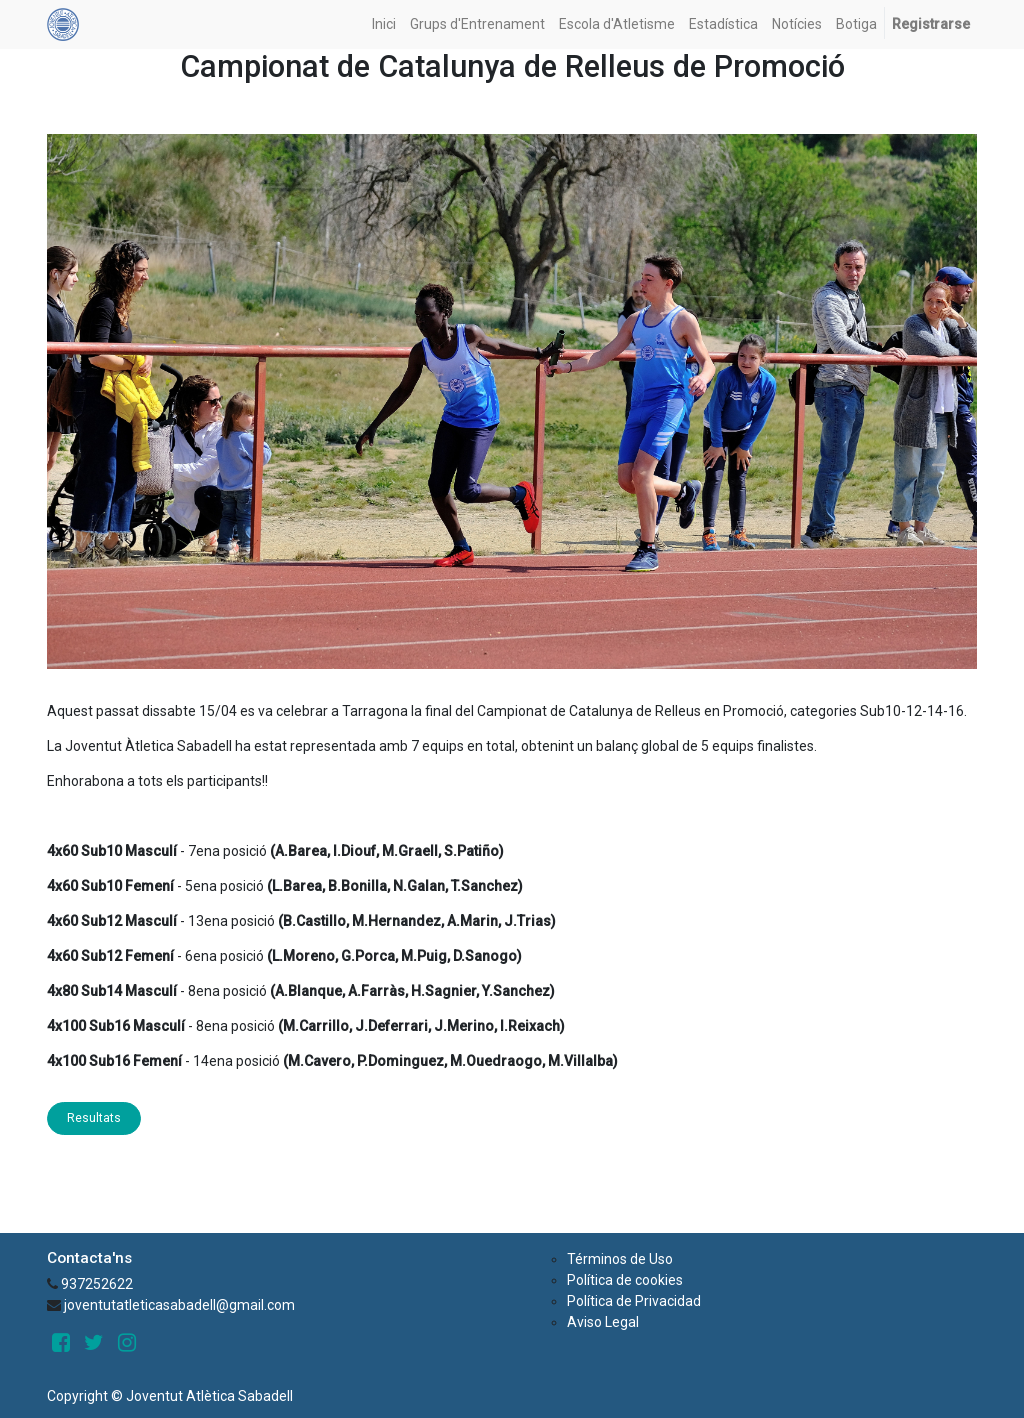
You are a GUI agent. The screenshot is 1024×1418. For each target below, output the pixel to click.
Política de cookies (625, 1280)
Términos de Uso (620, 1259)
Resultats (94, 1118)
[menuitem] (384, 24)
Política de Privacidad (634, 1301)
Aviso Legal (603, 1322)
